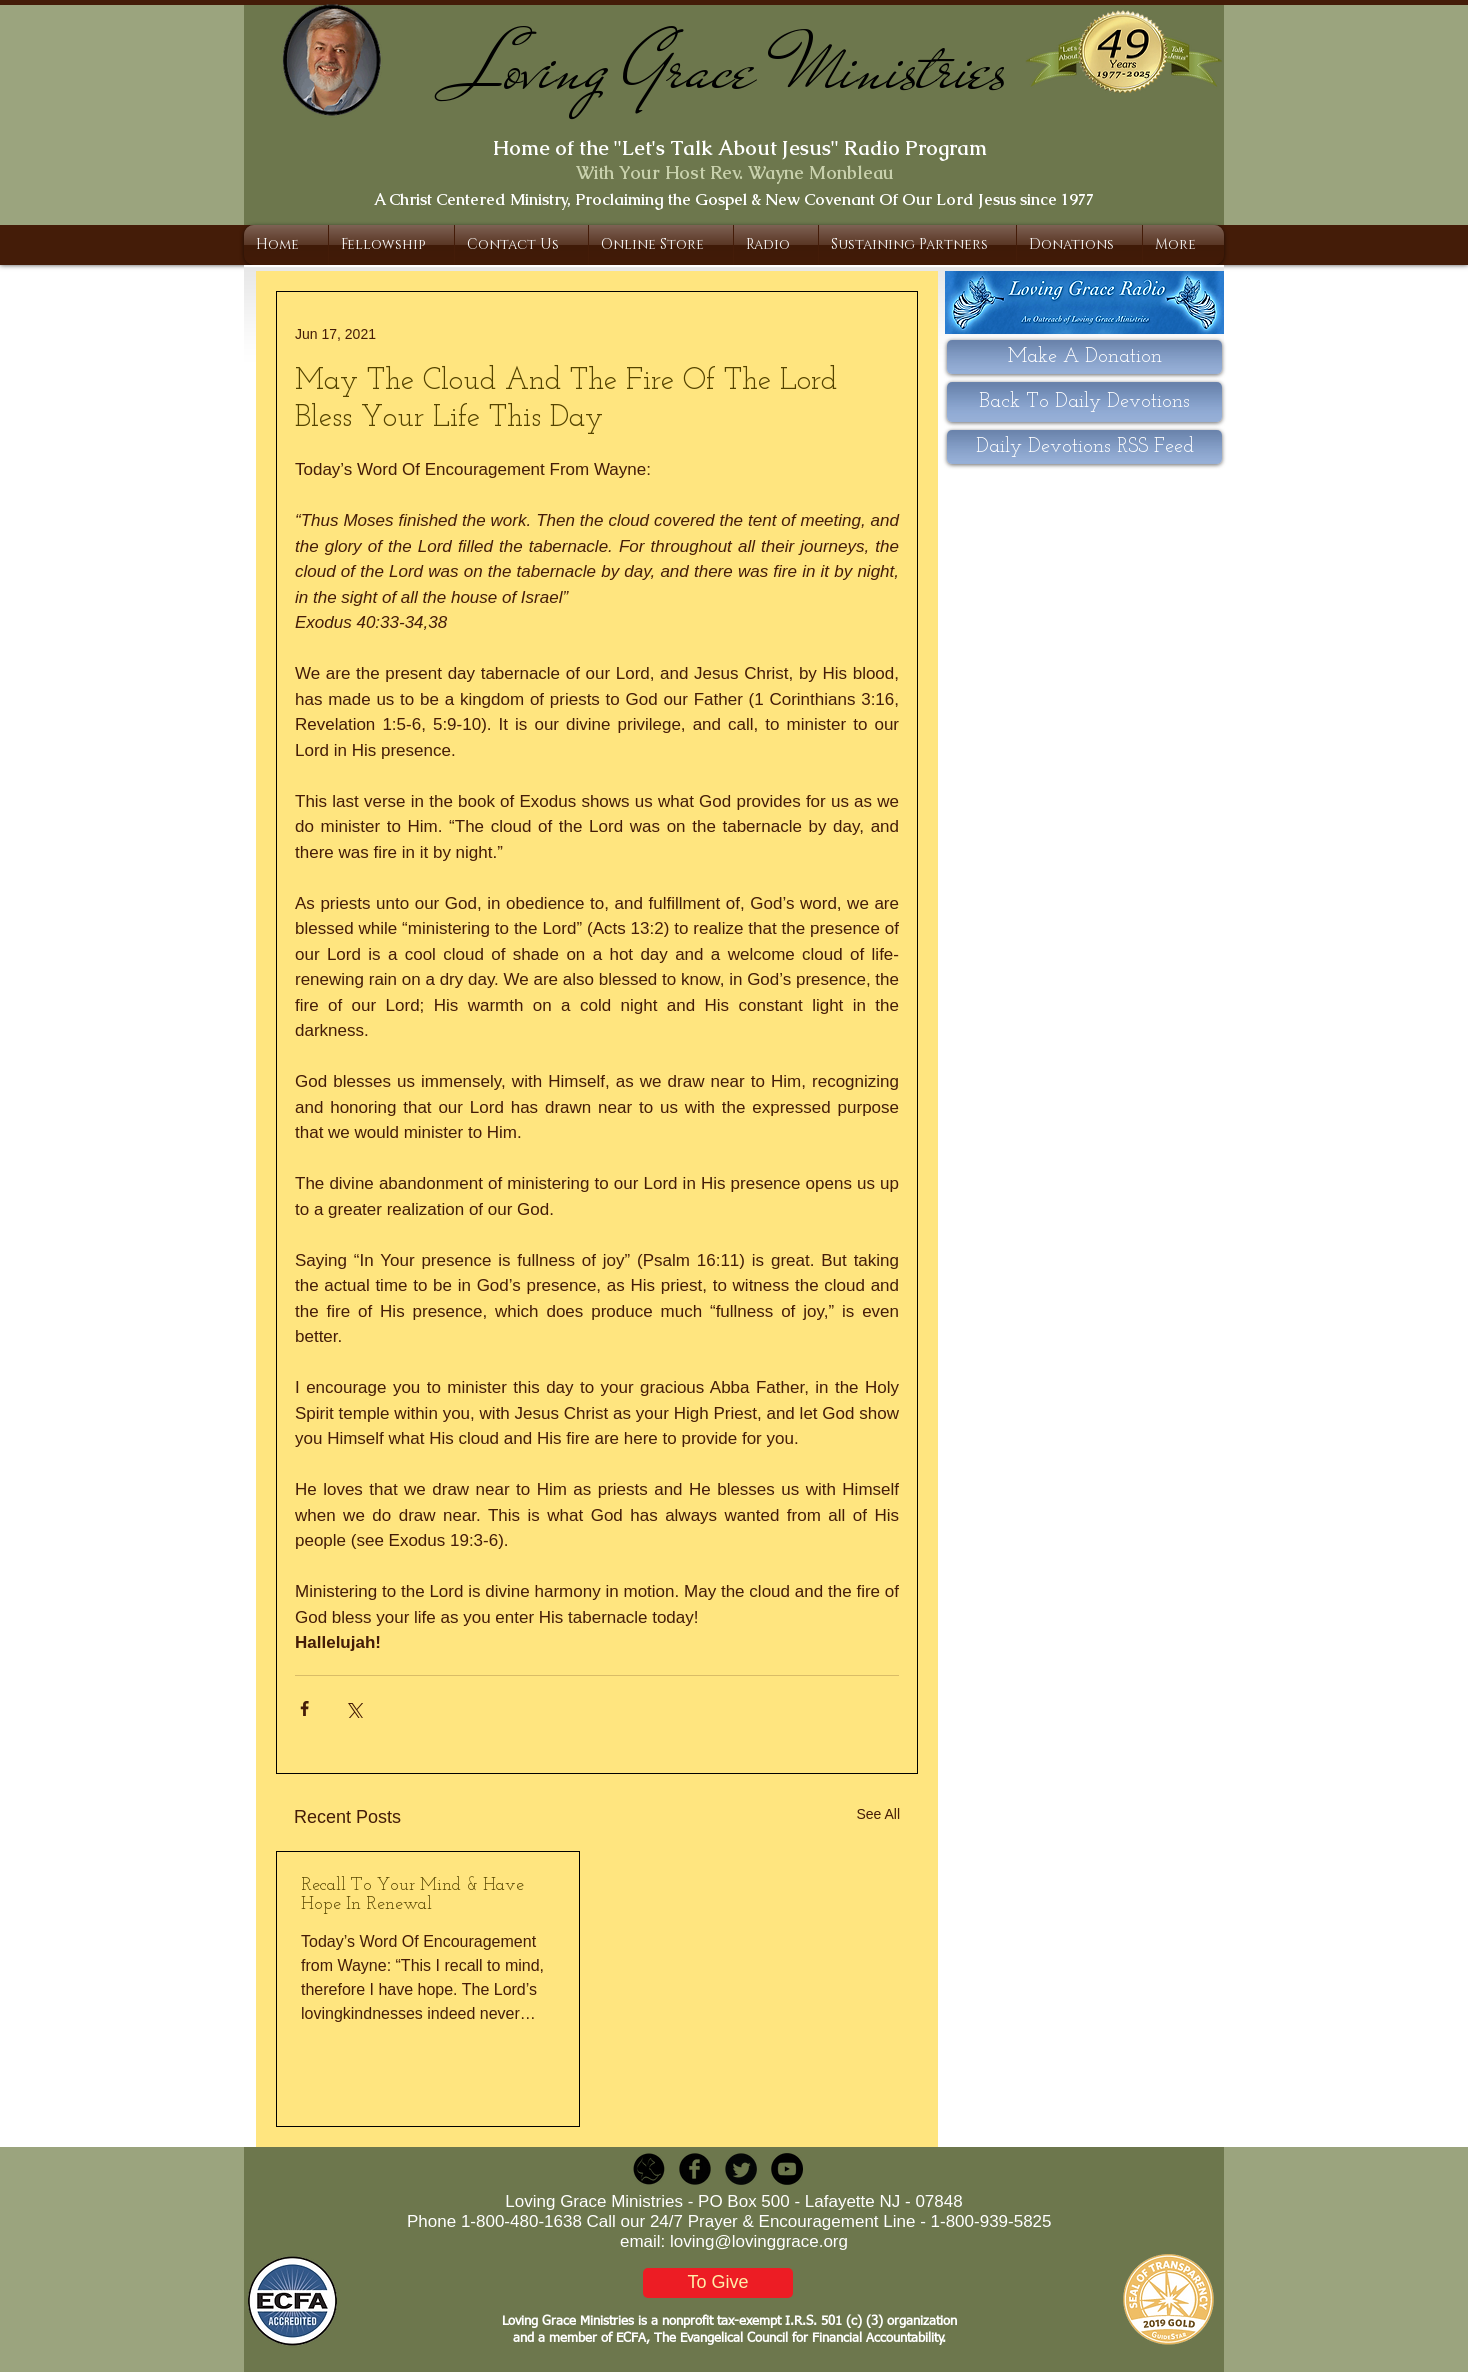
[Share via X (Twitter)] (353, 1708)
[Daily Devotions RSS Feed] (1084, 447)
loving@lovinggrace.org (759, 2241)
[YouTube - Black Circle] (787, 2169)
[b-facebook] (695, 2169)
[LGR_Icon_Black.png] (649, 2169)
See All (878, 1814)
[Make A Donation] (1084, 357)
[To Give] (718, 2283)
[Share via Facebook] (304, 1708)
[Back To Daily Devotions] (1084, 402)
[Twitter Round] (741, 2169)
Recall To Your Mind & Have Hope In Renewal (412, 1895)
